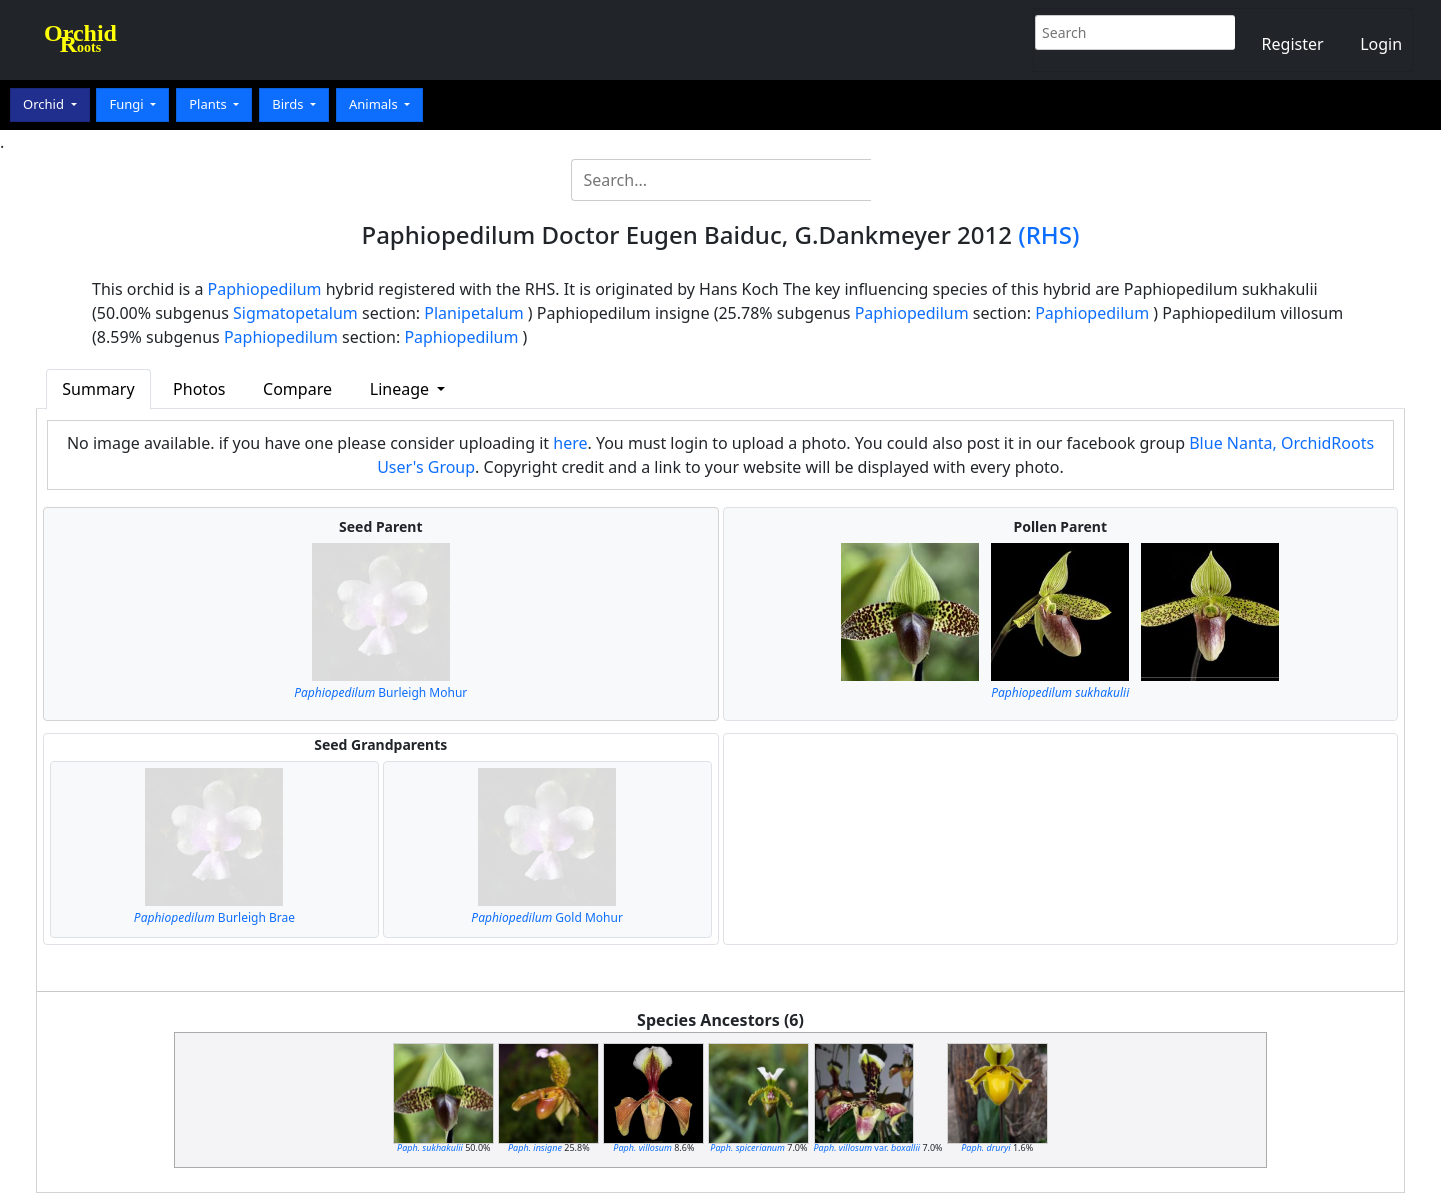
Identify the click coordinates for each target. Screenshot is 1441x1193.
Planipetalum (473, 313)
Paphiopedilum (265, 289)
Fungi (128, 104)
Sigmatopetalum (295, 313)
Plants (209, 104)
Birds (289, 104)
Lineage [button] (401, 389)
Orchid (45, 104)
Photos (199, 389)
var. (867, 1147)
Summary (98, 389)
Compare (297, 389)
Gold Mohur (547, 917)
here (570, 443)
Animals (375, 104)
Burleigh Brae (214, 917)
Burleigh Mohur (380, 692)
